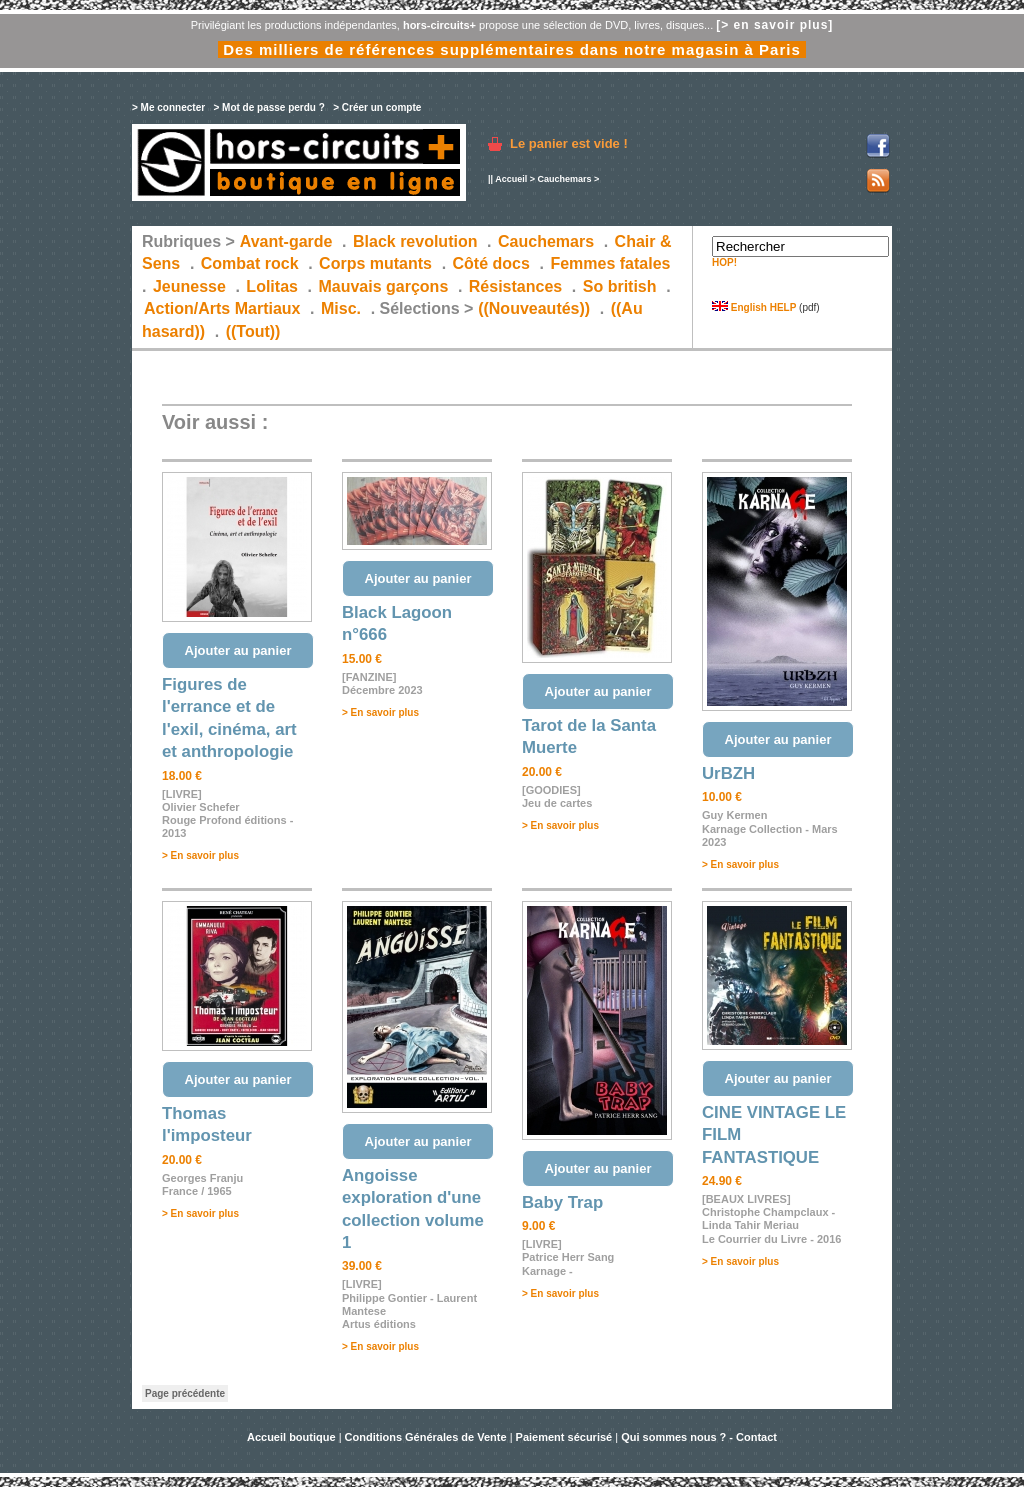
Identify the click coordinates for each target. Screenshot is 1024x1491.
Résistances (515, 286)
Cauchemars (564, 179)
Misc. (341, 308)
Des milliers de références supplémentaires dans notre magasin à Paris (512, 49)
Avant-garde (286, 241)
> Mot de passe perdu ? (268, 107)
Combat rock (250, 263)
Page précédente (185, 1393)
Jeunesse (189, 286)
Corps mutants (377, 263)
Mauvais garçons (383, 286)
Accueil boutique (293, 1437)
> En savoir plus (200, 855)
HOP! (724, 262)
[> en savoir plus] (774, 25)
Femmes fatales (610, 263)
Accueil (511, 179)
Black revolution (415, 241)
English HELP (754, 307)
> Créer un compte (377, 107)
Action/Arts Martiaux (222, 308)
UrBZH (728, 773)
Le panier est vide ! (569, 143)
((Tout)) (253, 331)
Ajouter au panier (238, 650)
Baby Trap (562, 1202)
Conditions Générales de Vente (426, 1437)
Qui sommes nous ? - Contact (699, 1437)
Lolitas (272, 286)
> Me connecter (168, 107)
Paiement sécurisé (564, 1437)
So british (620, 286)
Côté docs (491, 263)
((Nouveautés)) (534, 308)
